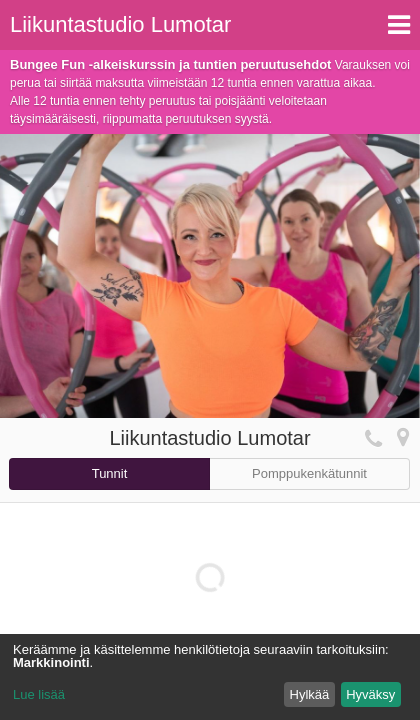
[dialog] (210, 677)
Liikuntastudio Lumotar (120, 24)
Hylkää (310, 694)
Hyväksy (370, 694)
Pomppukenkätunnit (309, 473)
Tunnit (110, 473)
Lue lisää (39, 694)
